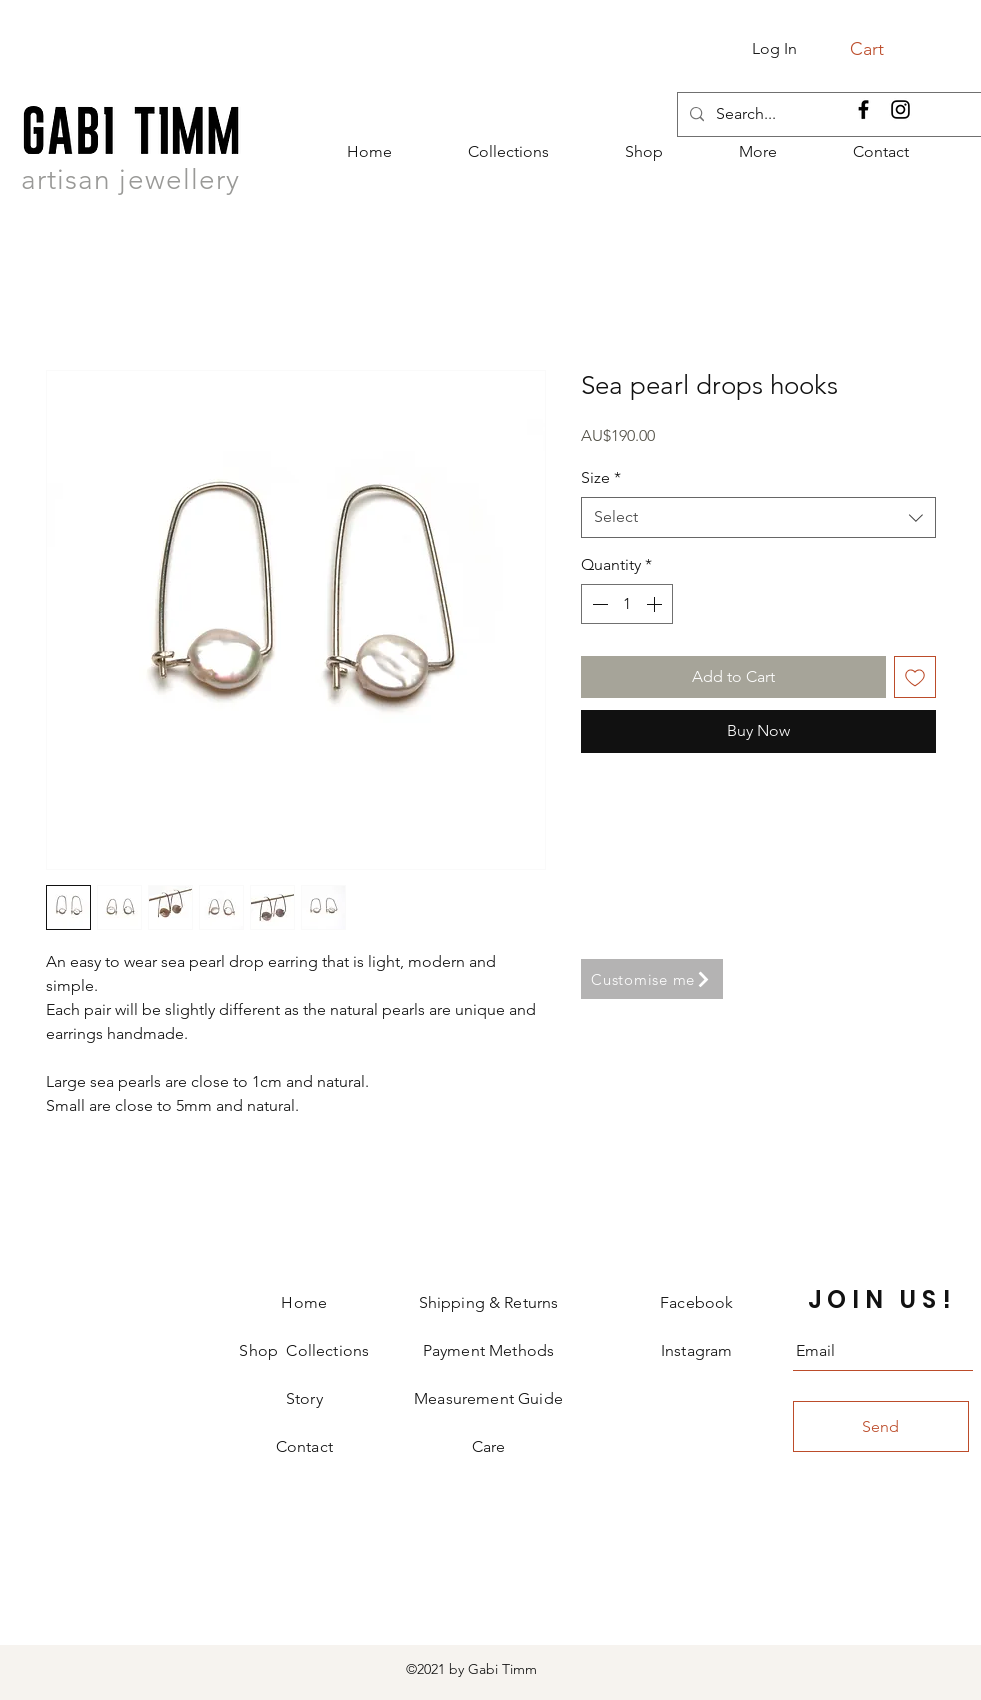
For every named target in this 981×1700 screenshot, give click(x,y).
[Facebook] (863, 109)
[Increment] (656, 604)
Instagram (696, 1350)
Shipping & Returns (489, 1302)
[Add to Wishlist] (915, 677)
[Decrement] (598, 604)
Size (601, 477)
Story (304, 1398)
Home (304, 1302)
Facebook (696, 1302)
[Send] (881, 1426)
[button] (878, 48)
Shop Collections (304, 1350)
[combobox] (758, 517)
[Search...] (827, 114)
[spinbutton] (627, 604)
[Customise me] (652, 979)
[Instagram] (900, 109)
